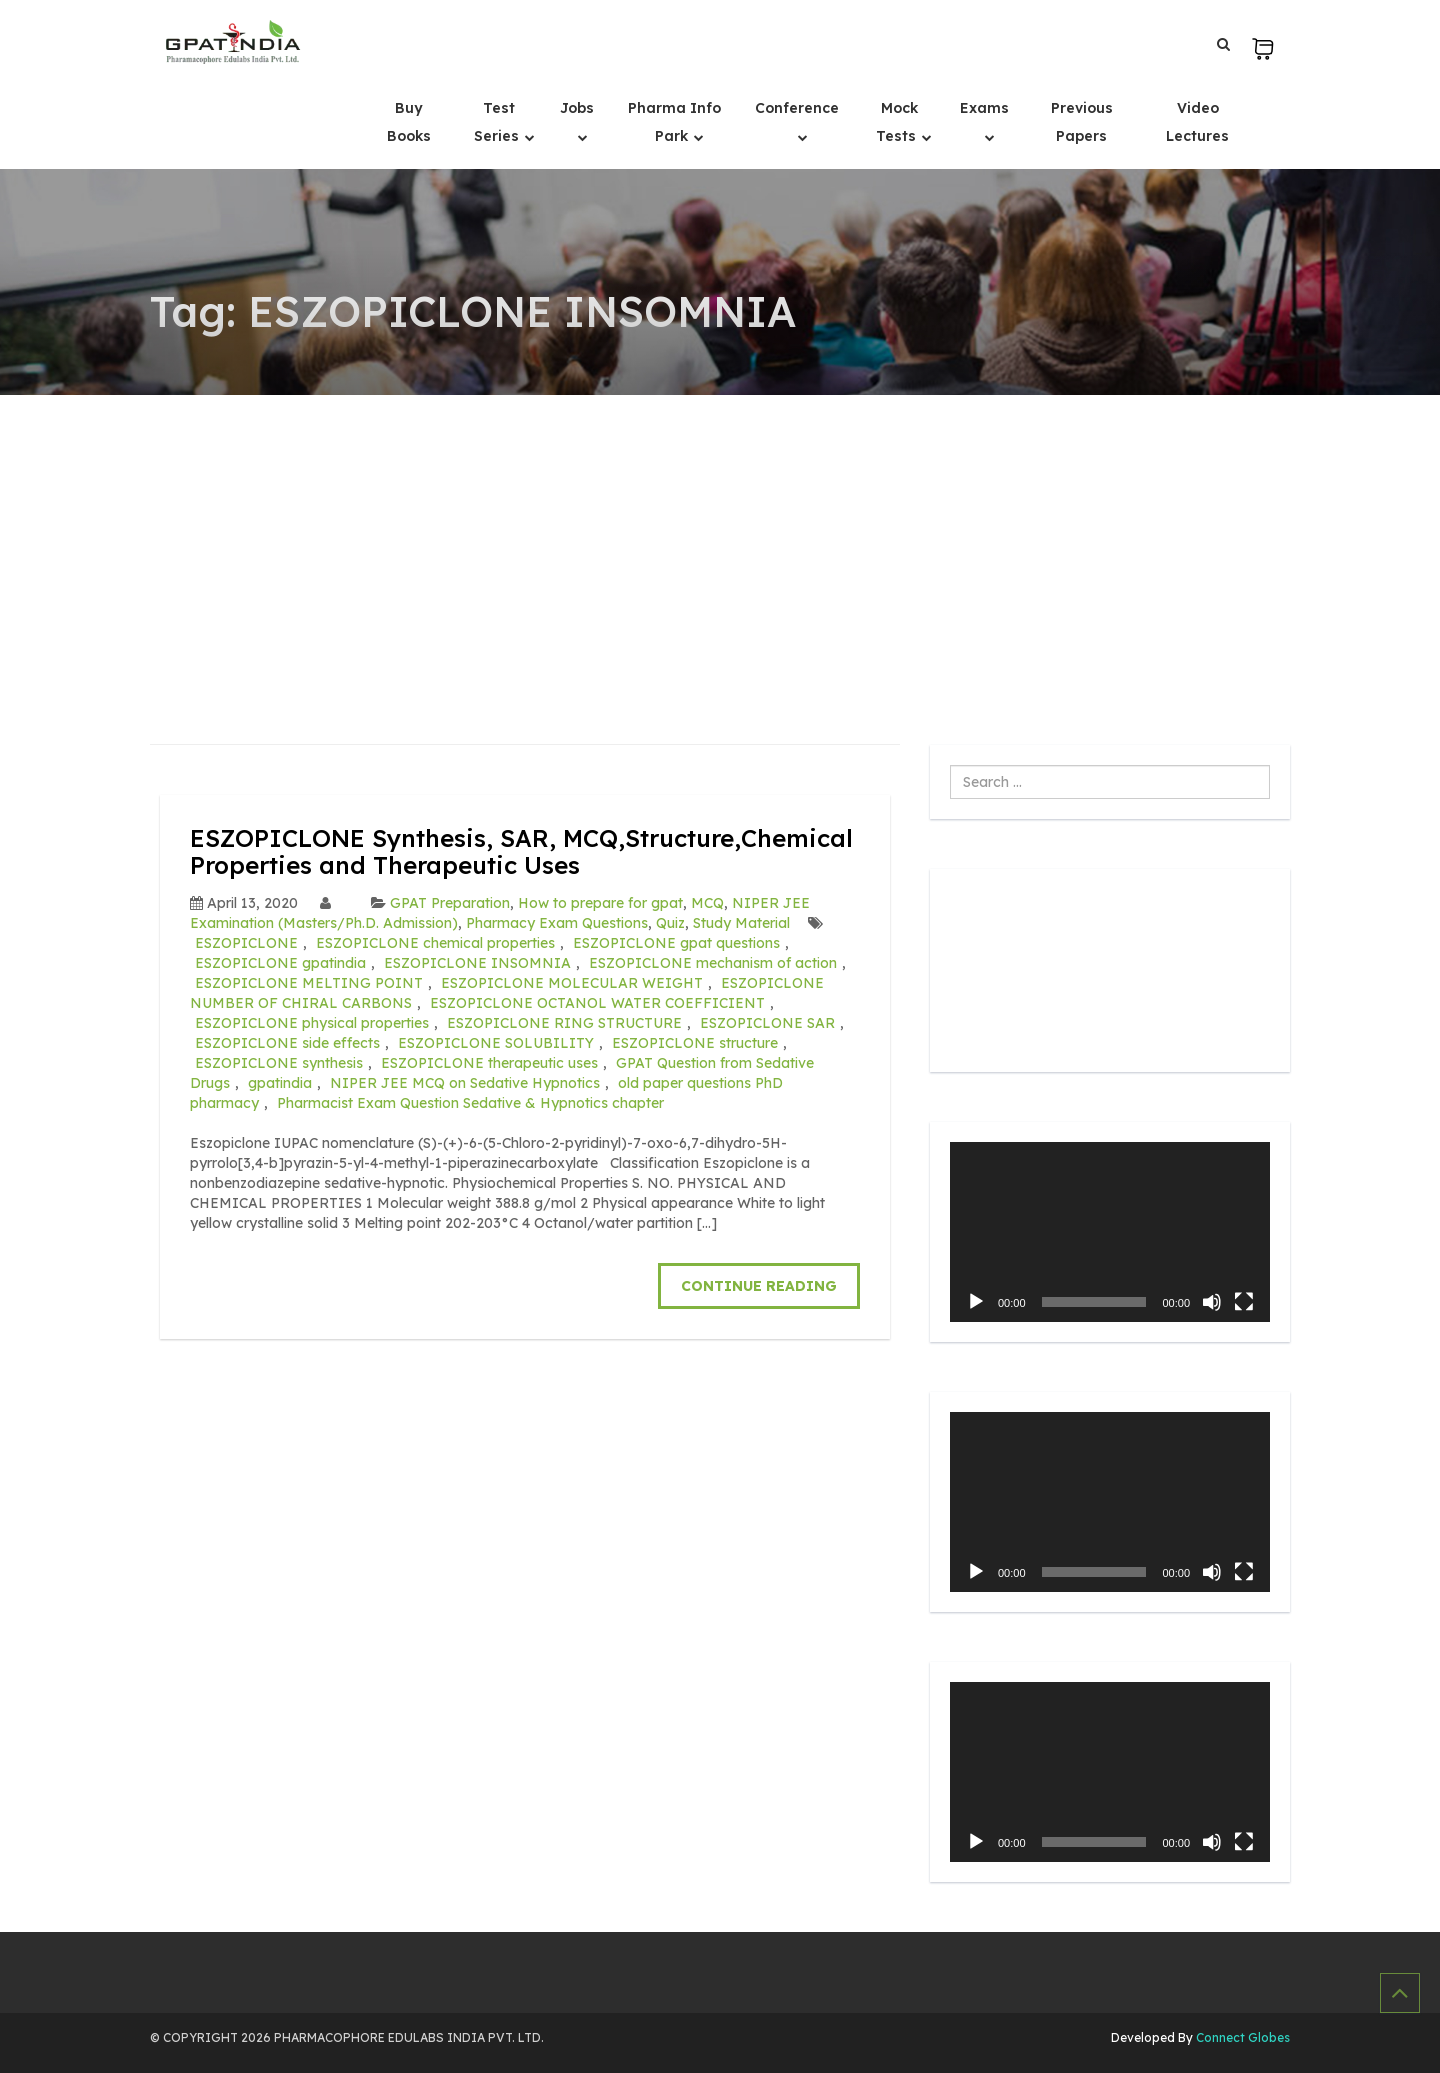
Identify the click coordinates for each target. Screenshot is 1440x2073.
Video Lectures (1197, 122)
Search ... (950, 765)
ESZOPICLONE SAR (767, 1023)
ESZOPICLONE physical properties (312, 1023)
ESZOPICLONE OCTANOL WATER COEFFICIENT (597, 1003)
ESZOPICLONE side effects (287, 1043)
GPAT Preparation (450, 903)
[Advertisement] (720, 545)
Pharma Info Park (674, 122)
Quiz (670, 923)
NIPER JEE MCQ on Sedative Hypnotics (465, 1083)
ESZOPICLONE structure (695, 1043)
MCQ (707, 903)
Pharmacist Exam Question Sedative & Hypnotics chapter (470, 1103)
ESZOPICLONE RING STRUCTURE (564, 1023)
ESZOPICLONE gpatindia (280, 963)
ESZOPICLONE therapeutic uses (489, 1063)
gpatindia (280, 1083)
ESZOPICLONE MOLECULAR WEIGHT (572, 983)
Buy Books (409, 122)
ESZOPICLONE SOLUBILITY (496, 1043)
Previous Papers (1082, 122)
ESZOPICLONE (246, 943)
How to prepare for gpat (600, 903)
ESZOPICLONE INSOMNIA (477, 963)
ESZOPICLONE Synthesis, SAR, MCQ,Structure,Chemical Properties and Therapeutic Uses (521, 851)
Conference (797, 108)
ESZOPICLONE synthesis (279, 1063)
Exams (984, 108)
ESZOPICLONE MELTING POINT (309, 983)
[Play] (976, 1302)
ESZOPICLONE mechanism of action (713, 963)
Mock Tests (898, 122)
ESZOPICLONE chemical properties (435, 943)
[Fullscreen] (1244, 1302)
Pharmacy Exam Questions (557, 923)
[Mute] (1212, 1302)
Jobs (577, 108)
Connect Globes (1241, 2037)
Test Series (498, 122)
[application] (1110, 1232)
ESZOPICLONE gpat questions (676, 943)
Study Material (741, 923)
